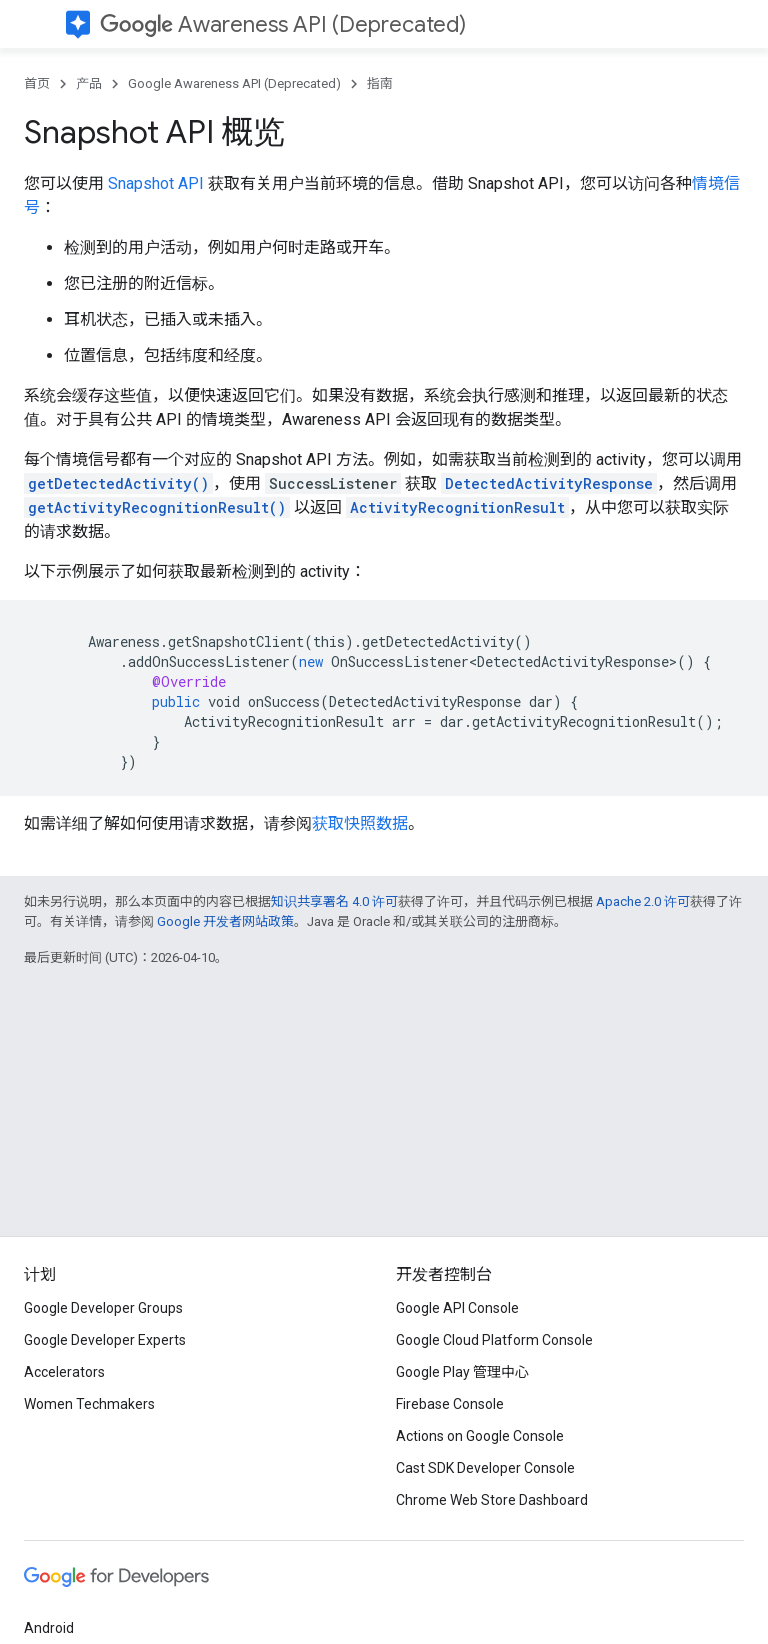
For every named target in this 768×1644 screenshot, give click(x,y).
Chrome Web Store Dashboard (492, 1500)
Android (49, 1628)
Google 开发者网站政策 (225, 921)
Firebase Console (450, 1404)
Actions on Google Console (480, 1436)
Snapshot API (156, 183)
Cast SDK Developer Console (485, 1468)
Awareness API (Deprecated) (283, 24)
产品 (89, 83)
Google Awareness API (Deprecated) (234, 83)
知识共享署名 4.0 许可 (334, 901)
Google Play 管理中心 (462, 1372)
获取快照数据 (360, 823)
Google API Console (457, 1308)
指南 (380, 83)
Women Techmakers (89, 1404)
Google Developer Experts (105, 1340)
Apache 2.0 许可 (643, 901)
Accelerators (64, 1372)
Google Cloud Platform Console (494, 1340)
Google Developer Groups (103, 1308)
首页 (37, 83)
